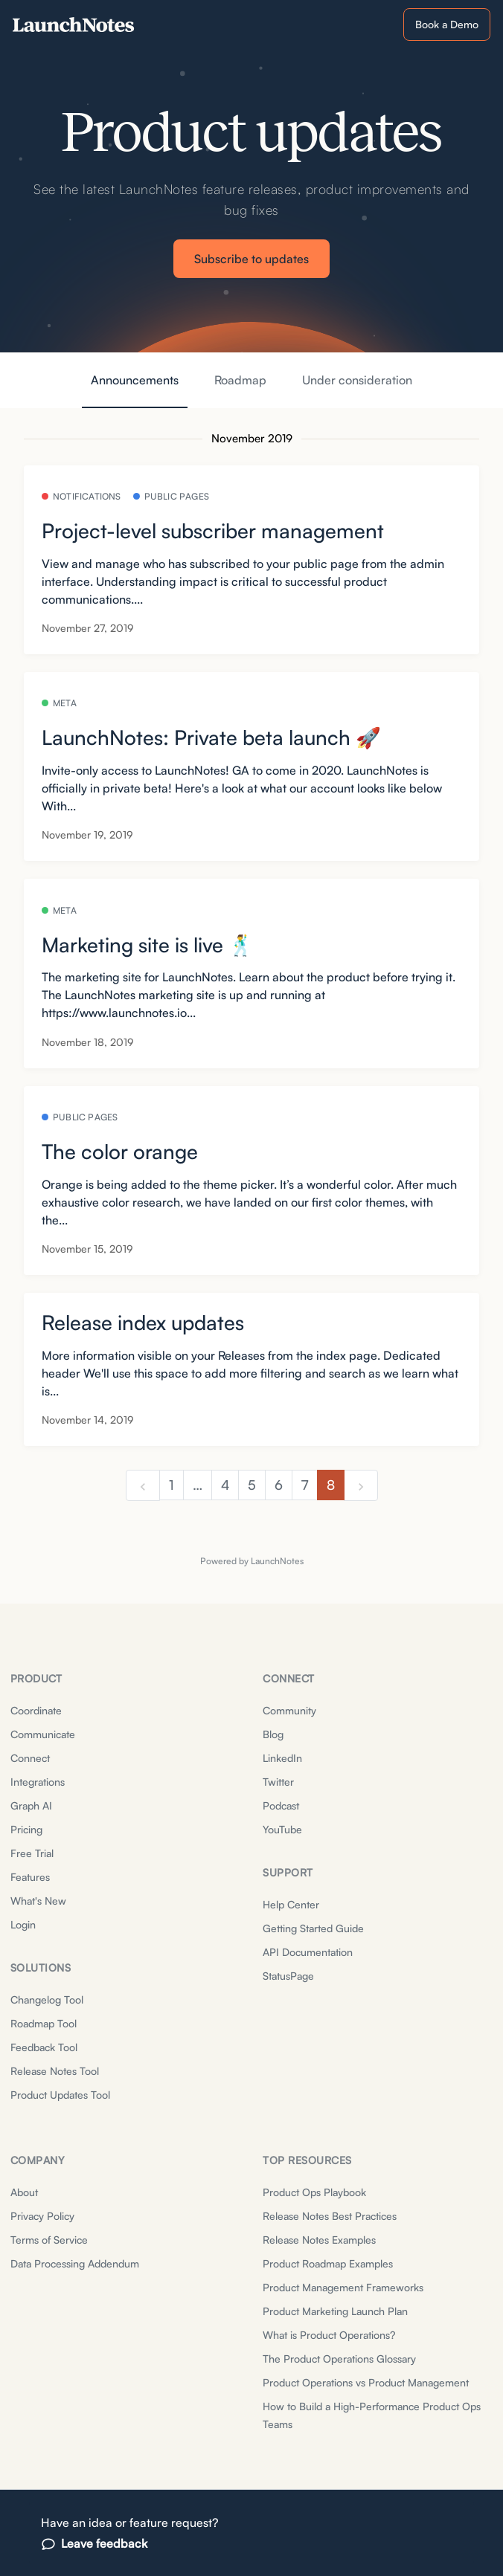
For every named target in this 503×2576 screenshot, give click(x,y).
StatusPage (288, 1975)
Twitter (278, 1781)
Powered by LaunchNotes (252, 1560)
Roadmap (240, 379)
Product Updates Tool (60, 2094)
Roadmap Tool (43, 2023)
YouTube (282, 1829)
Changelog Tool (46, 1999)
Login (23, 1924)
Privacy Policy (42, 2215)
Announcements (135, 379)
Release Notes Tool (54, 2071)
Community (289, 1710)
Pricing (26, 1829)
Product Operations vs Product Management (366, 2382)
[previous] (143, 1485)
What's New (38, 1900)
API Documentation (308, 1952)
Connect (30, 1758)
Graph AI (31, 1805)
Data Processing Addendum (74, 2263)
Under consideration (357, 379)
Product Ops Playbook (314, 2192)
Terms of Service (49, 2239)
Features (30, 1876)
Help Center (291, 1904)
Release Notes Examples (319, 2239)
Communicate (42, 1734)
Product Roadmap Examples (328, 2263)
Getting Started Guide (313, 1928)
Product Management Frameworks (343, 2287)
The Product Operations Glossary (339, 2358)
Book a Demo (446, 24)
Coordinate (36, 1710)
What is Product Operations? (329, 2334)
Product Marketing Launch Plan (335, 2311)
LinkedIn (282, 1758)
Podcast (281, 1805)
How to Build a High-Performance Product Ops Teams (372, 2415)
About (24, 2192)
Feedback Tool (43, 2047)
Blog (273, 1734)
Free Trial (32, 1853)
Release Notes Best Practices (330, 2215)
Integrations (37, 1781)
